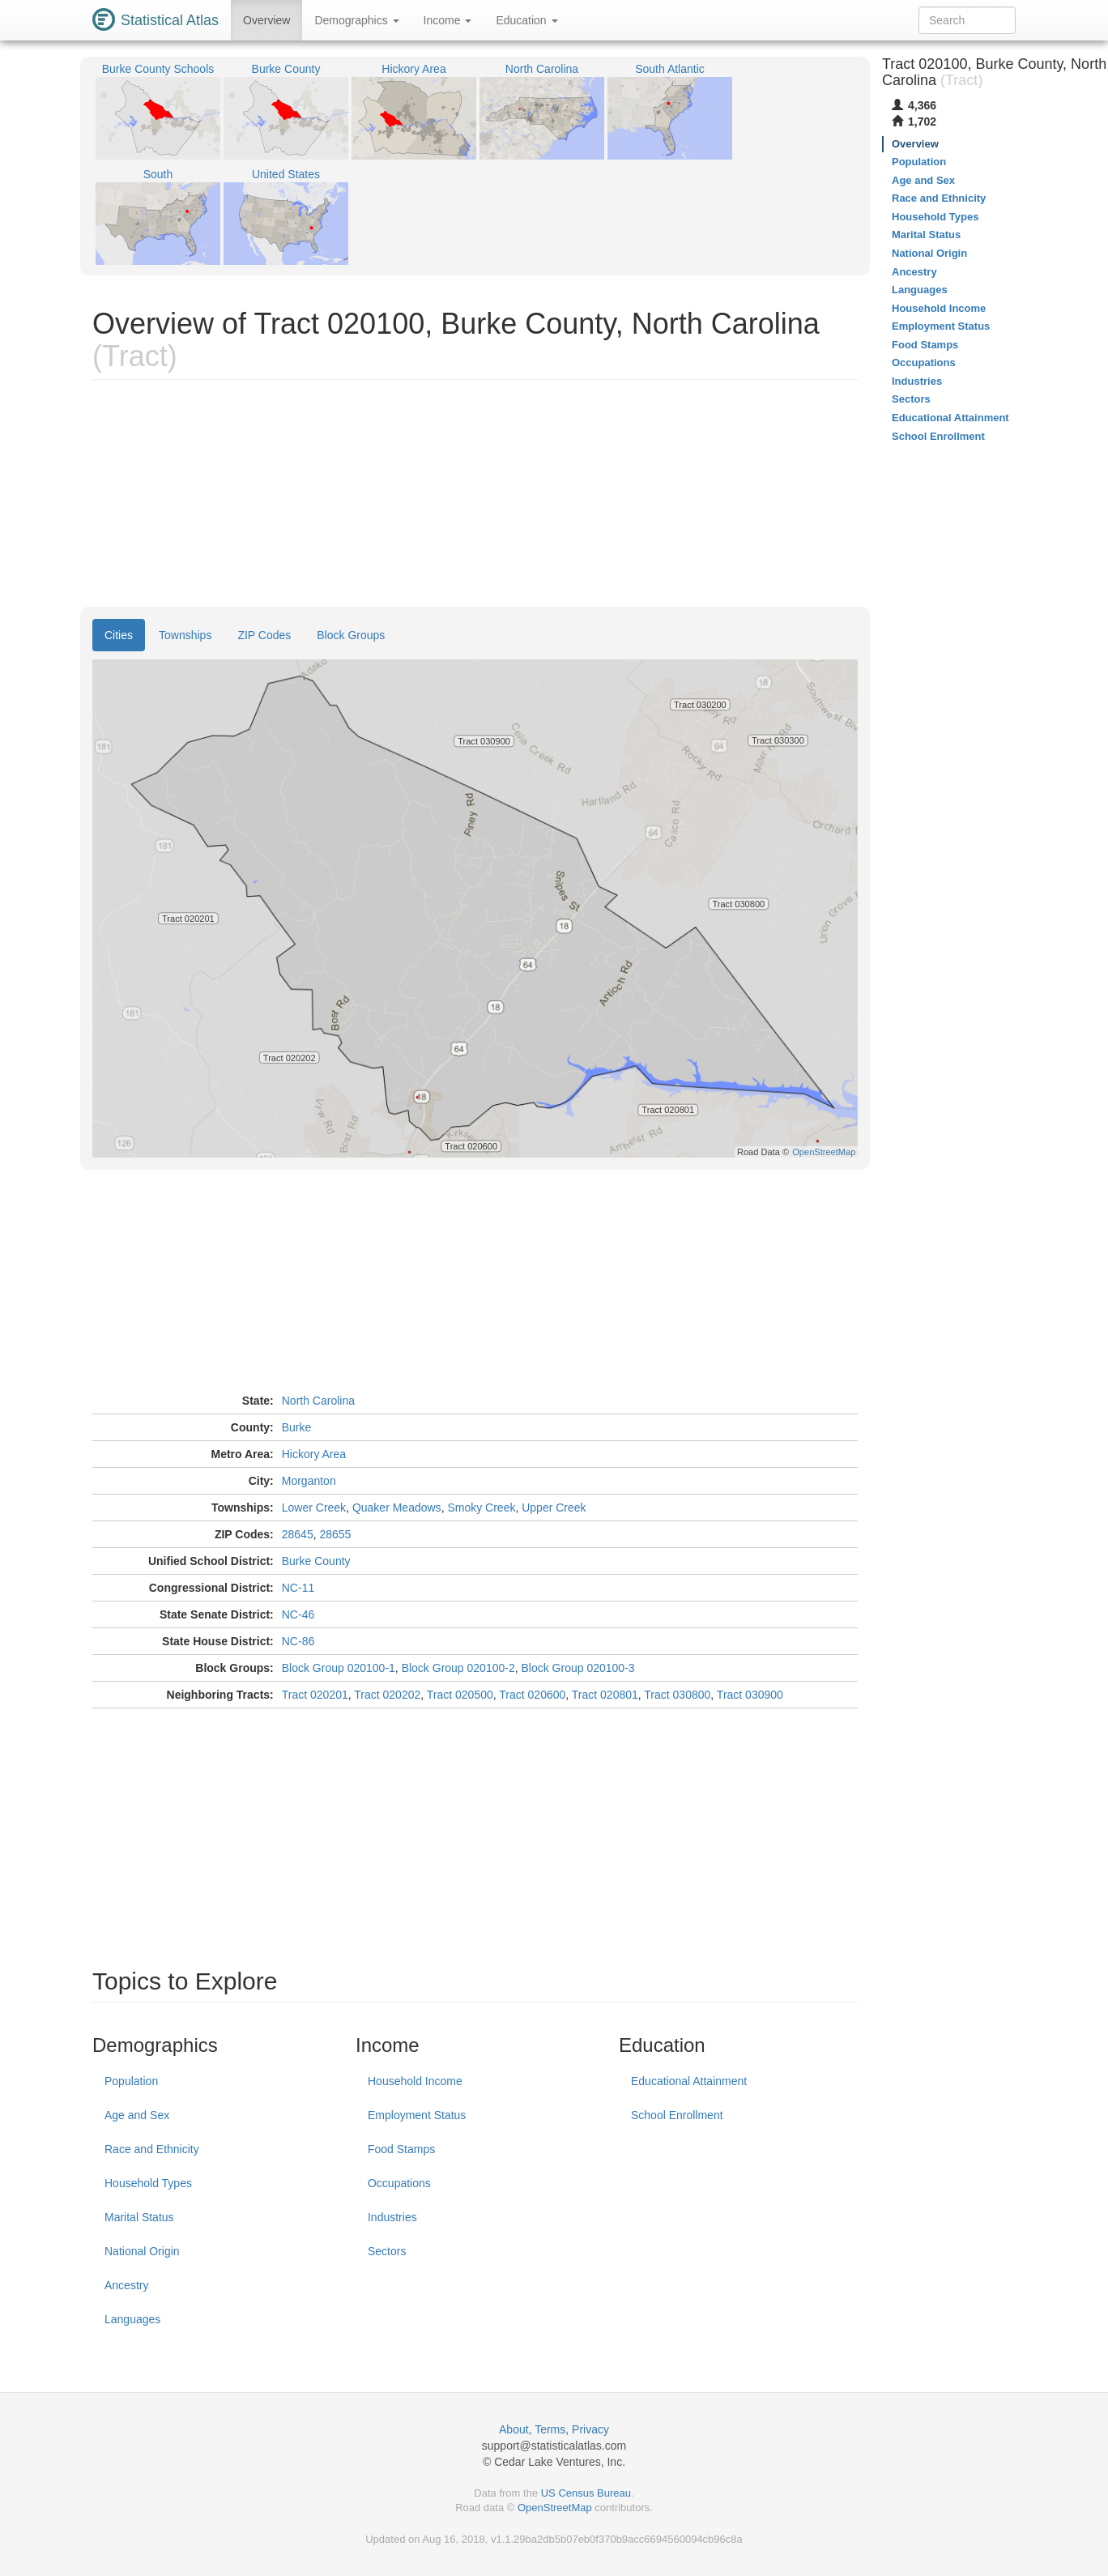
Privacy (590, 2429)
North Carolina (318, 1400)
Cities (118, 635)
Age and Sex (136, 2115)
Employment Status (417, 2115)
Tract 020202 (387, 1694)
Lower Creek (314, 1507)
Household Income (415, 2081)
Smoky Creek (481, 1507)
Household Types (148, 2183)
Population (131, 2081)
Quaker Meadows (396, 1507)
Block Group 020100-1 (338, 1667)
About (514, 2429)
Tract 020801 (605, 1694)
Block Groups (351, 635)
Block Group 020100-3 (578, 1667)
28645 (297, 1534)
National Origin (142, 2251)
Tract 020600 (532, 1694)
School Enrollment (677, 2115)
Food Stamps (401, 2149)
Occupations (399, 2183)
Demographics (356, 20)
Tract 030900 (750, 1694)
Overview (266, 20)
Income (448, 20)
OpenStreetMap (555, 2507)
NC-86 (298, 1641)
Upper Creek (554, 1507)
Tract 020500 (460, 1694)
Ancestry (126, 2285)
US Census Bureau (586, 2493)
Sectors (387, 2251)
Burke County (316, 1561)
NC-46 (298, 1614)
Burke (297, 1427)
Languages (132, 2319)
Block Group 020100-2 (458, 1667)
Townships (185, 635)
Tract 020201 (315, 1694)
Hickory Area (314, 1454)
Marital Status (139, 2217)
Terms (550, 2429)
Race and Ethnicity (151, 2149)
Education (526, 20)
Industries (392, 2217)
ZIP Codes (264, 635)
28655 (335, 1534)
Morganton (309, 1480)
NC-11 (298, 1587)
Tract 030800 (677, 1694)
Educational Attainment (689, 2081)
